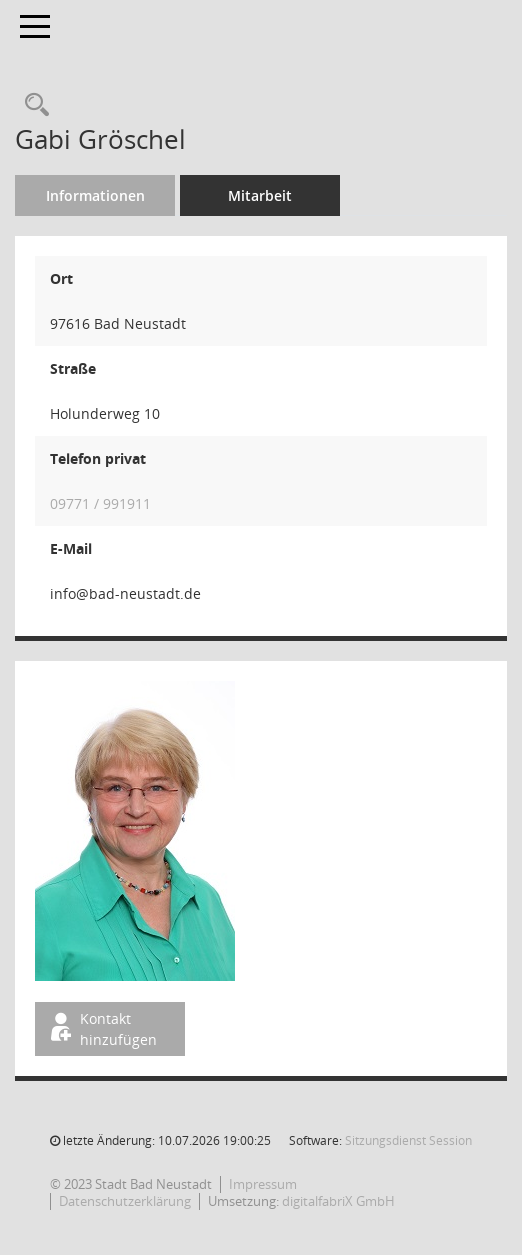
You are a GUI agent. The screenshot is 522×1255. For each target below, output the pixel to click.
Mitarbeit (260, 195)
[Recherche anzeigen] (32, 105)
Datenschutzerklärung (125, 1201)
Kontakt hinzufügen (102, 1029)
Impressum (263, 1184)
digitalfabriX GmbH (338, 1201)
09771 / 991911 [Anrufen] (100, 503)
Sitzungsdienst (408, 1140)
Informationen (95, 195)
